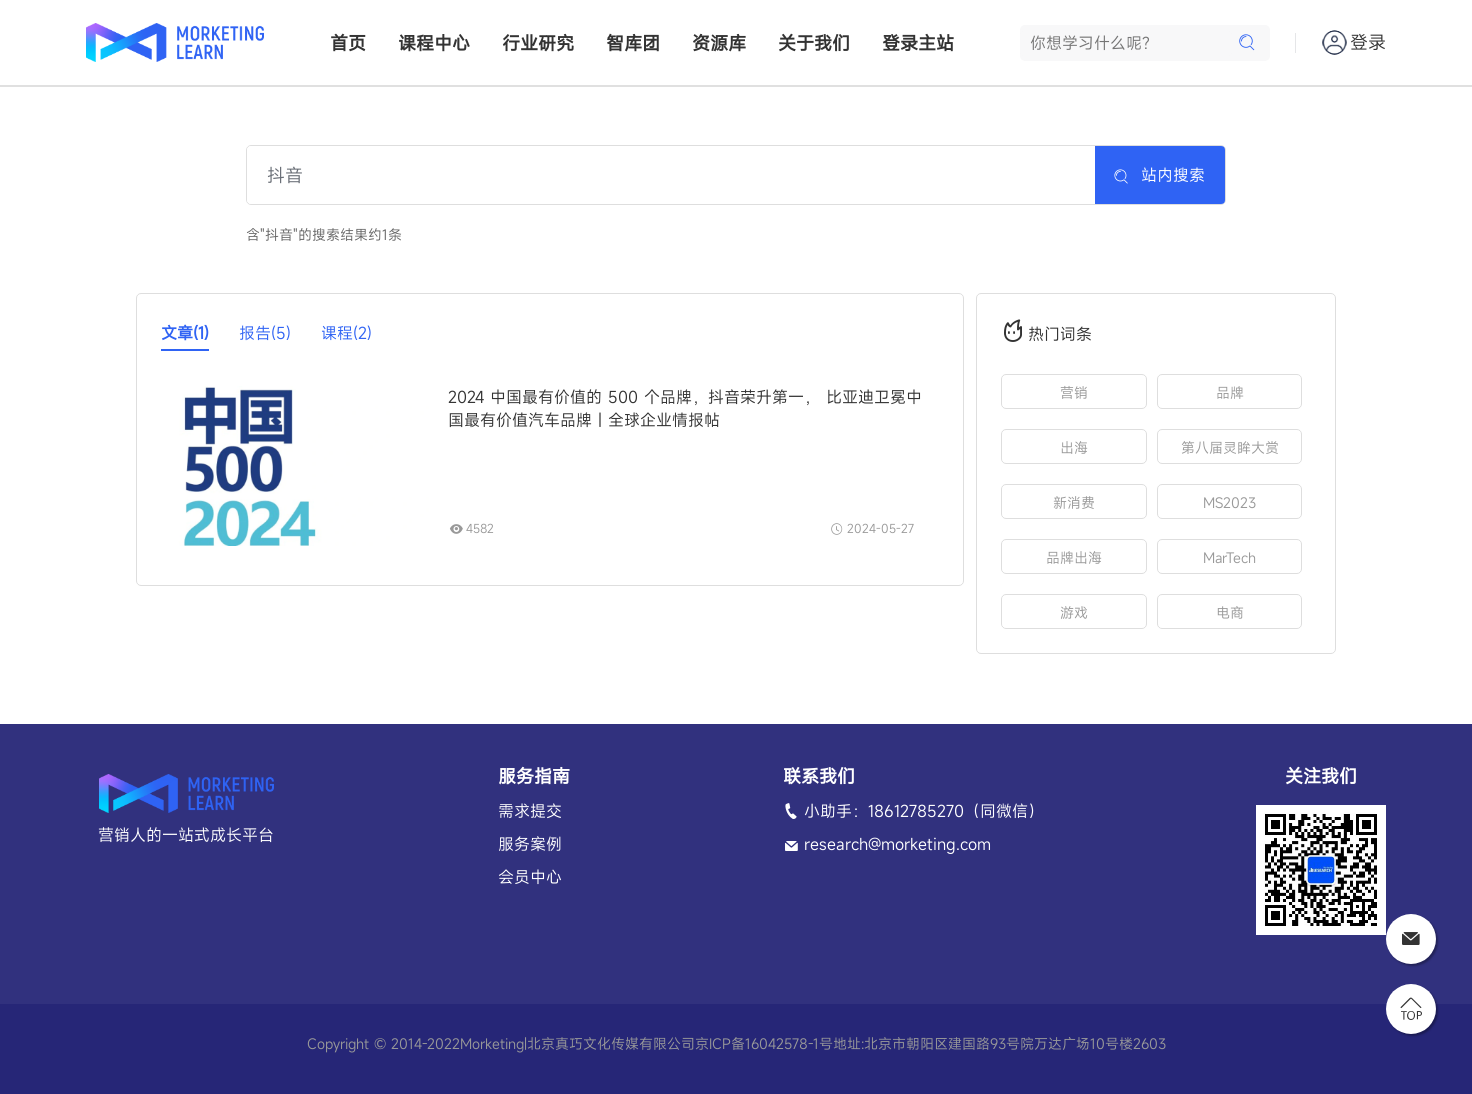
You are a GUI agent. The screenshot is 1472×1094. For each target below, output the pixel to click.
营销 (1074, 392)
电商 (1230, 612)
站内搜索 (1158, 175)
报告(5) (265, 333)
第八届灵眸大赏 (1230, 447)
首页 (348, 43)
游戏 (1074, 612)
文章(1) (185, 333)
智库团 (633, 43)
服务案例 (530, 844)
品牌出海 (1074, 557)
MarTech (1229, 557)
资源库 (719, 43)
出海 (1074, 447)
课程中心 (434, 43)
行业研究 (538, 43)
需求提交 (530, 811)
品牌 (1230, 392)
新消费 (1074, 502)
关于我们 (814, 43)
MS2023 (1229, 502)
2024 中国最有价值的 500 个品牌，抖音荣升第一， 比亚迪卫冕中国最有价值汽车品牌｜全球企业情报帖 (685, 408)
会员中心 (530, 877)
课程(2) (346, 333)
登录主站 (918, 43)
